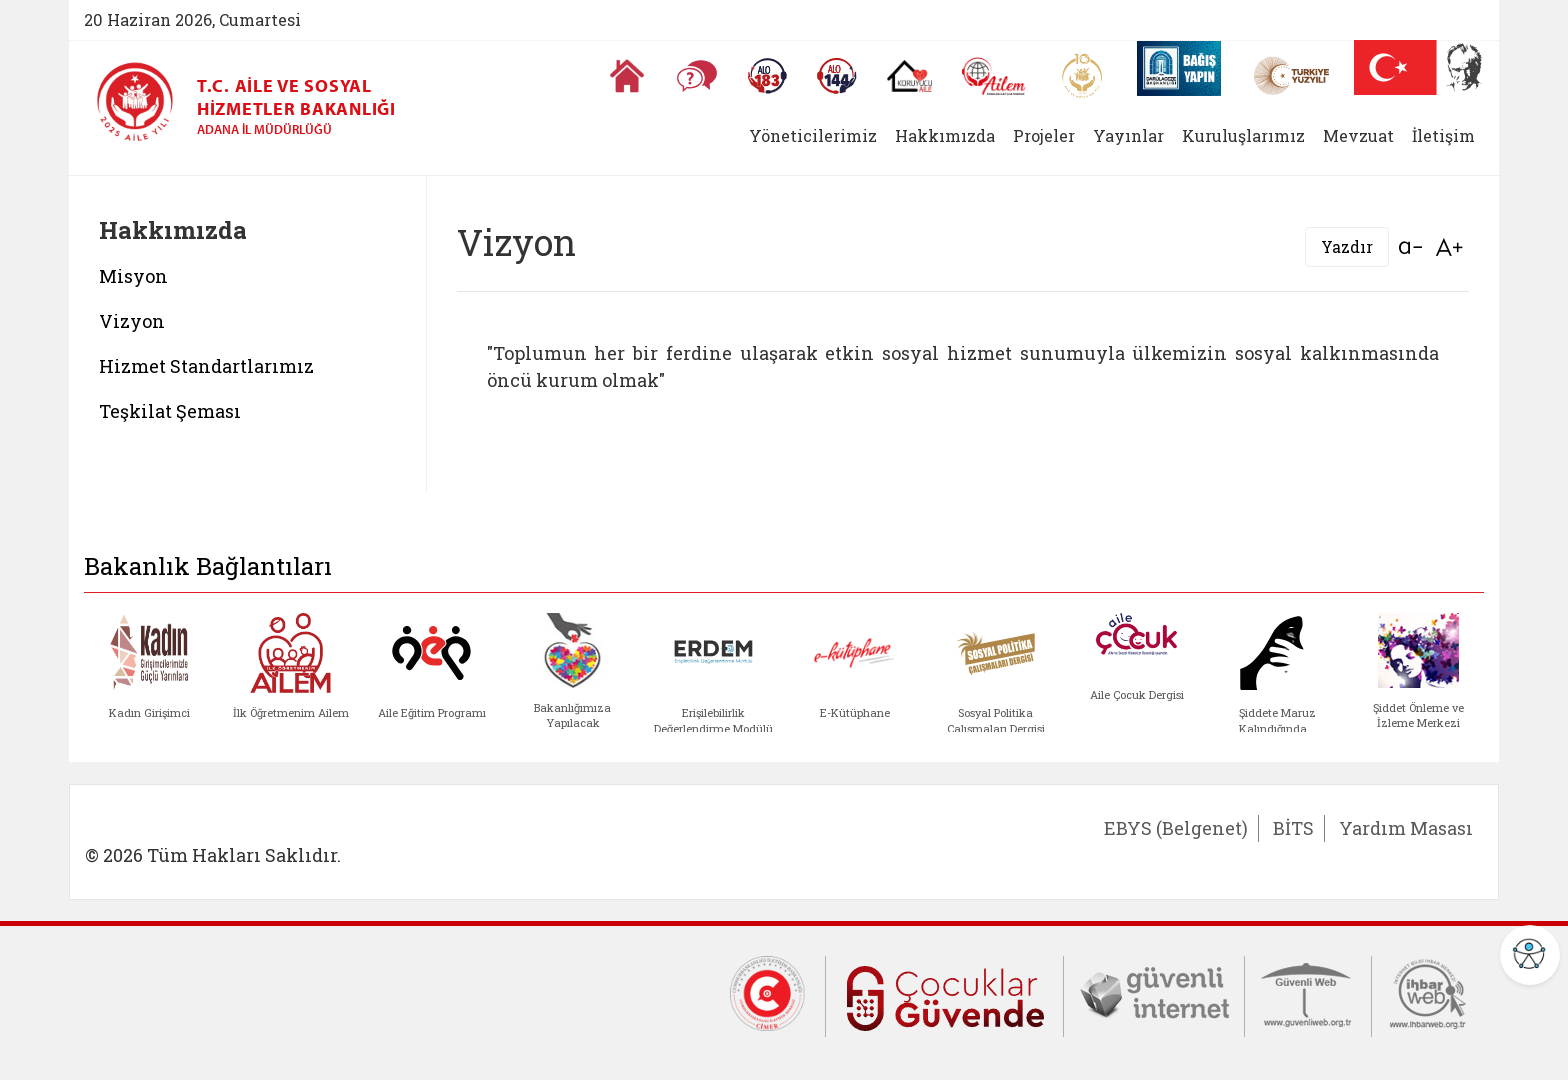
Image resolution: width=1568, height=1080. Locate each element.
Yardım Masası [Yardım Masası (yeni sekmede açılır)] (1406, 828)
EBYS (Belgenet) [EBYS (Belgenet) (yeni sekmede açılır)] (1176, 828)
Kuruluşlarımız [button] (1243, 135)
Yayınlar (1128, 135)
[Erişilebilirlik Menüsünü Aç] (1530, 955)
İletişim (1443, 135)
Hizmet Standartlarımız (208, 366)
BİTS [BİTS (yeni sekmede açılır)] (1293, 828)
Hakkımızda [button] (945, 135)
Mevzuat (1358, 135)
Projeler (1044, 135)
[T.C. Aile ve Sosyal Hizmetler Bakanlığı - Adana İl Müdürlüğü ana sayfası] (142, 103)
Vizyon (132, 321)
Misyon (133, 276)
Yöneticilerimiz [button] (813, 135)
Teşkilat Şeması (170, 411)
